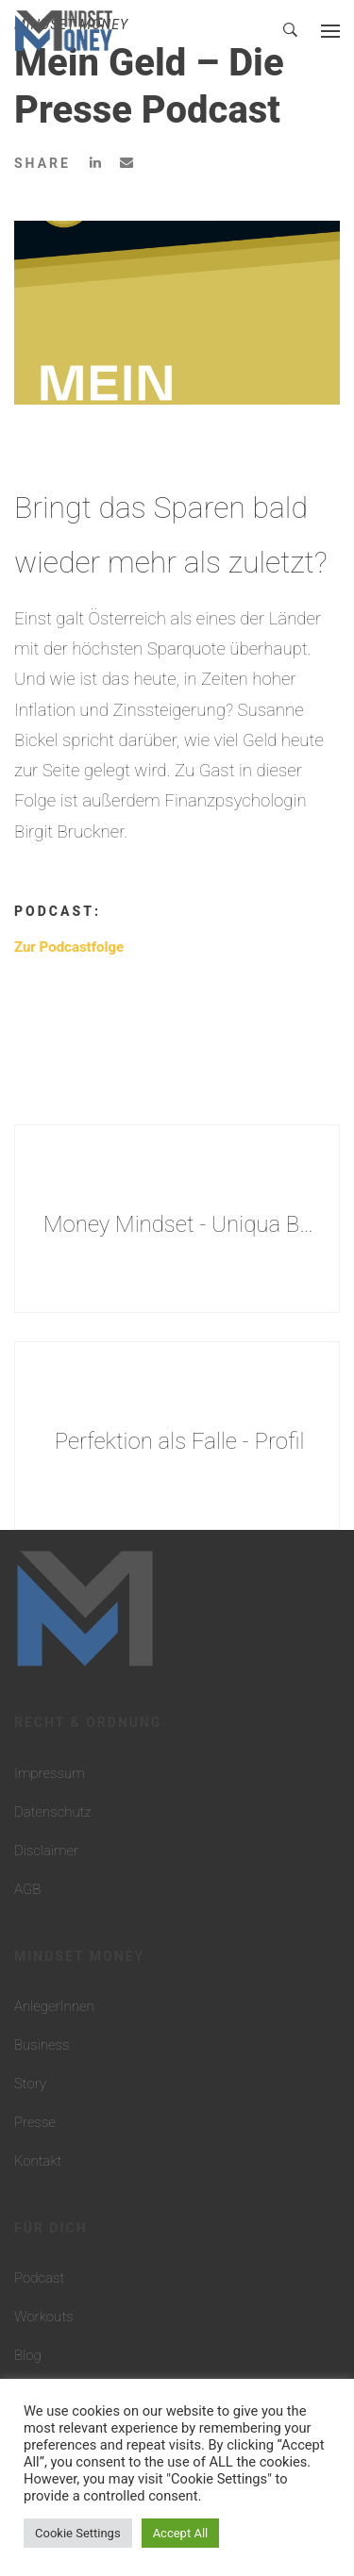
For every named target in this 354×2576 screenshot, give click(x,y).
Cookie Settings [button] (78, 2533)
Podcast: (57, 911)
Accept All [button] (181, 2533)
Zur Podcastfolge (69, 947)
